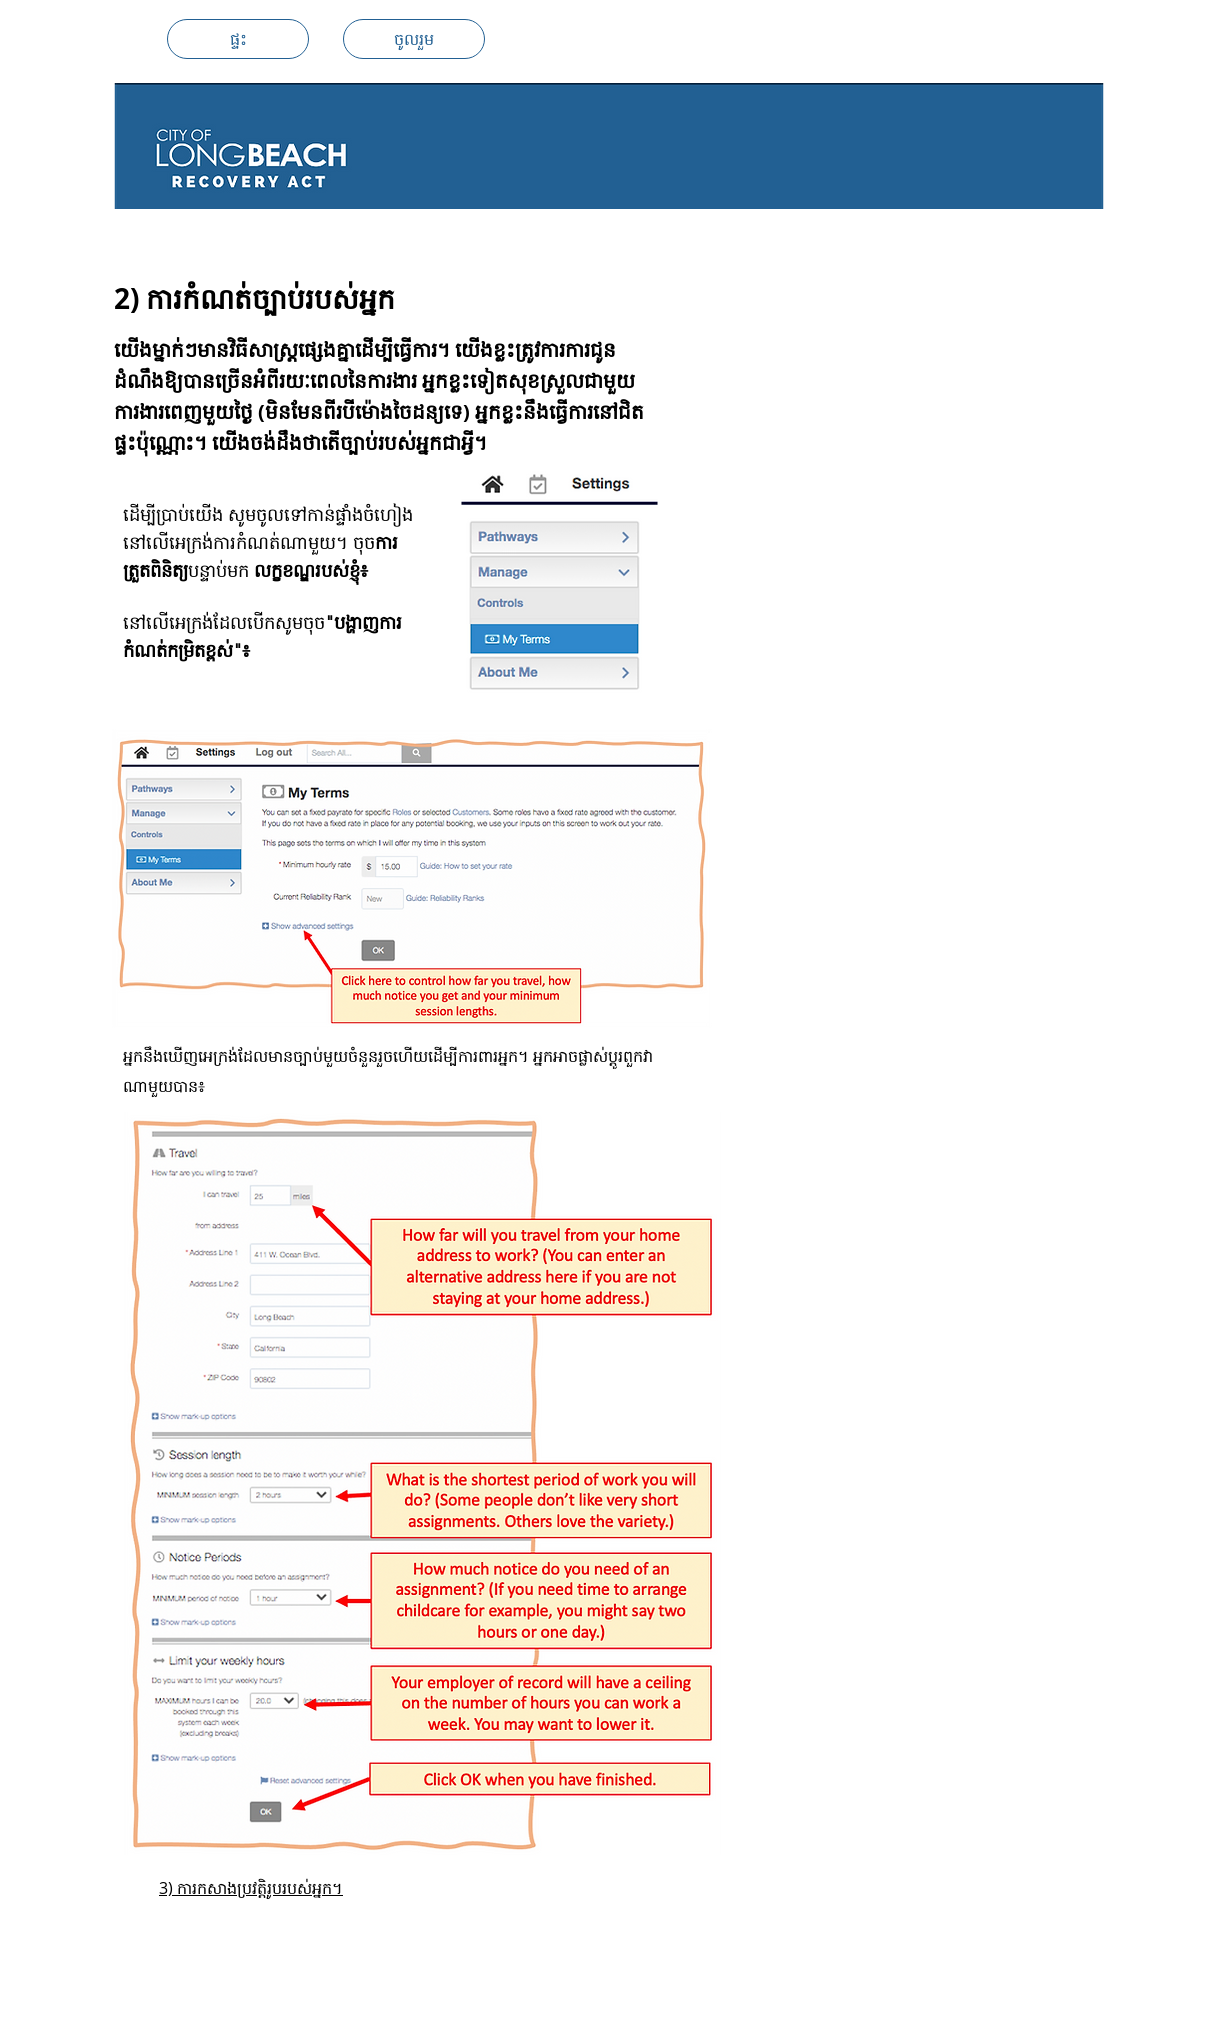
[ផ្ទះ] (238, 39)
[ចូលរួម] (414, 39)
